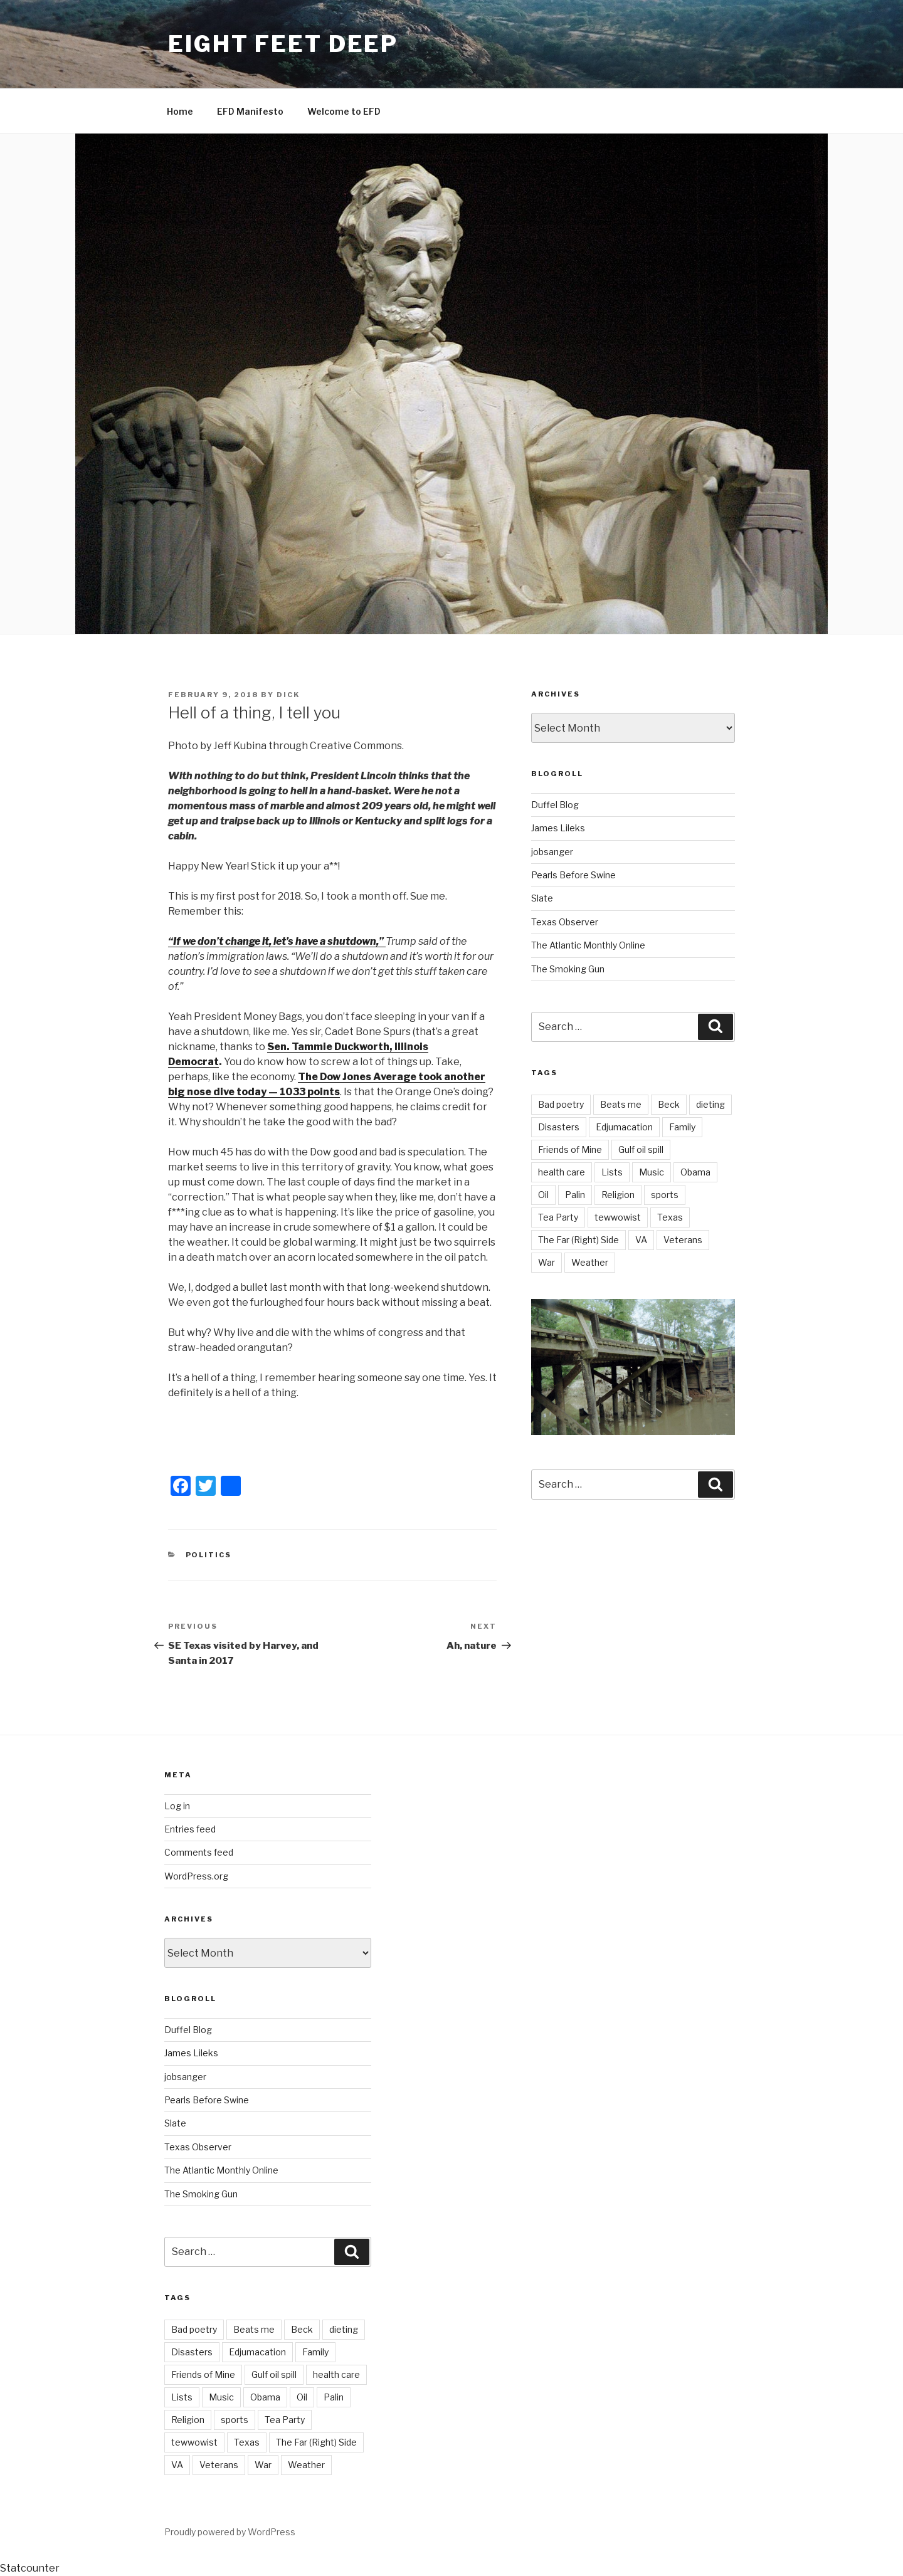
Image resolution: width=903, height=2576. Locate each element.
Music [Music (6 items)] (651, 1172)
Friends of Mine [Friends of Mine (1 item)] (570, 1149)
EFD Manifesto (250, 111)
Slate (542, 898)
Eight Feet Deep (283, 44)
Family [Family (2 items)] (682, 1127)
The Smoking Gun (568, 969)
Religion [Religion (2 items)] (618, 1194)
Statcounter (30, 2568)
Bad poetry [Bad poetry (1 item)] (561, 1104)
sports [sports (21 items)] (665, 1194)
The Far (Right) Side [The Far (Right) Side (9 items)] (578, 1239)
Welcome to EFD (344, 111)
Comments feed (198, 1852)
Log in (177, 1806)
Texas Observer (564, 922)
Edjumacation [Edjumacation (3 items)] (624, 1127)
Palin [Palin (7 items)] (575, 1194)
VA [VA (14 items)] (641, 1239)
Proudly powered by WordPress (229, 2531)
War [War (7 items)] (546, 1262)
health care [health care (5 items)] (561, 1172)
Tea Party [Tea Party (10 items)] (558, 1217)
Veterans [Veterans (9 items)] (682, 1239)
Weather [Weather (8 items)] (589, 1262)
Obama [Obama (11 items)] (695, 1172)
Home (180, 111)
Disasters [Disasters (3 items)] (558, 1127)
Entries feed (190, 1829)
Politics (209, 1554)
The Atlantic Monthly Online (588, 945)
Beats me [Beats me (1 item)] (621, 1104)
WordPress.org (196, 1876)
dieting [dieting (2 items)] (710, 1104)
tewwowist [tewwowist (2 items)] (617, 1217)
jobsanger (552, 851)
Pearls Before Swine (573, 875)
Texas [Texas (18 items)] (670, 1217)
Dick (288, 694)
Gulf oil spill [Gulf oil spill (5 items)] (640, 1149)
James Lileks (558, 828)
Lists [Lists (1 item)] (612, 1172)
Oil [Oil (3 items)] (543, 1194)
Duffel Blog (555, 804)
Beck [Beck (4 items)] (669, 1104)
